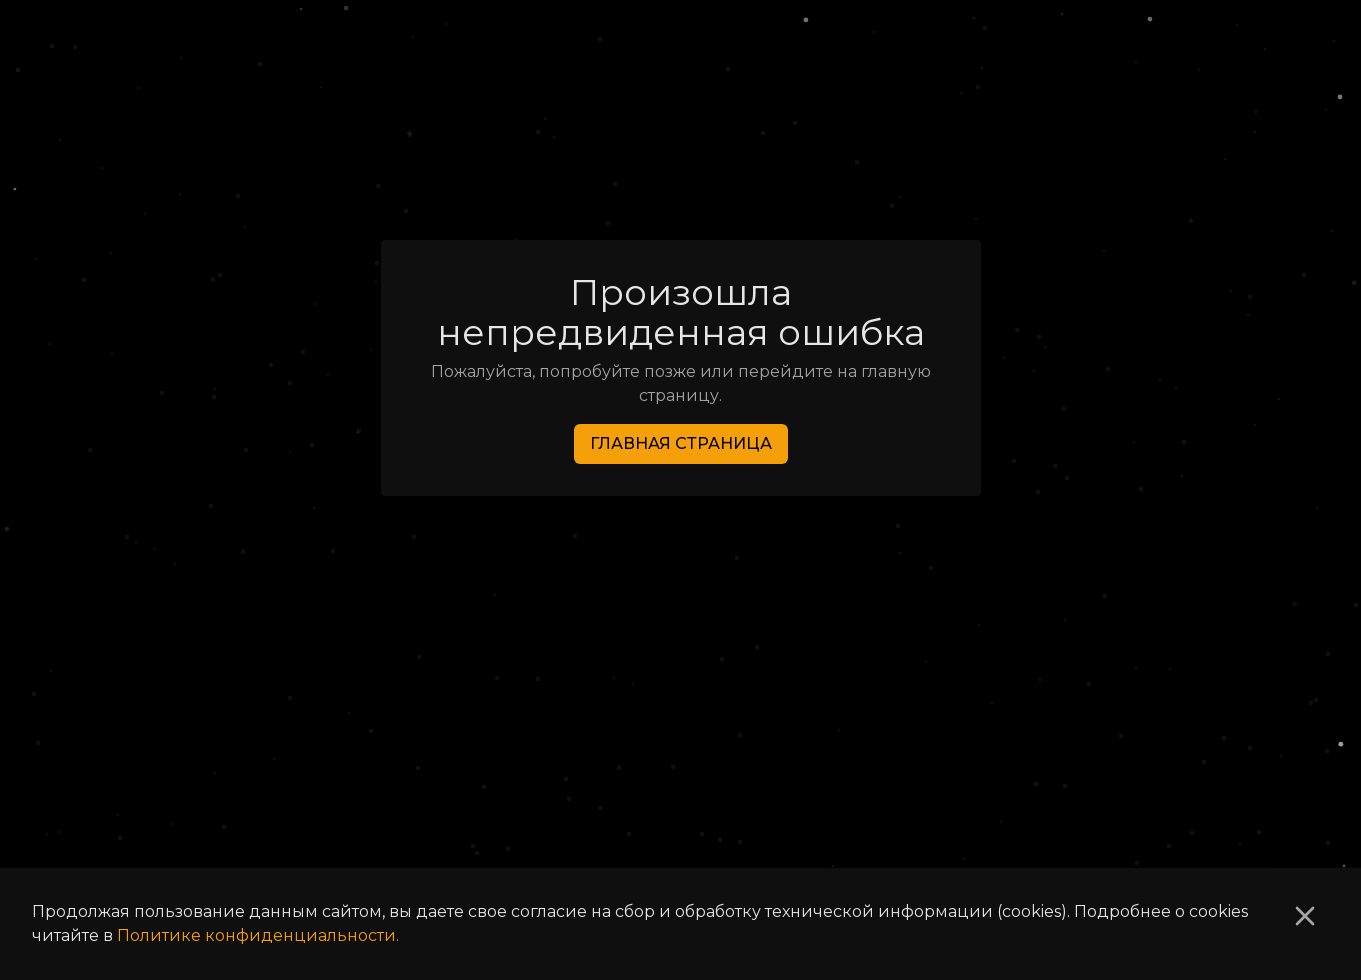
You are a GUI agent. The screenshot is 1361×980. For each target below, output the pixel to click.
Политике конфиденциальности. (258, 935)
